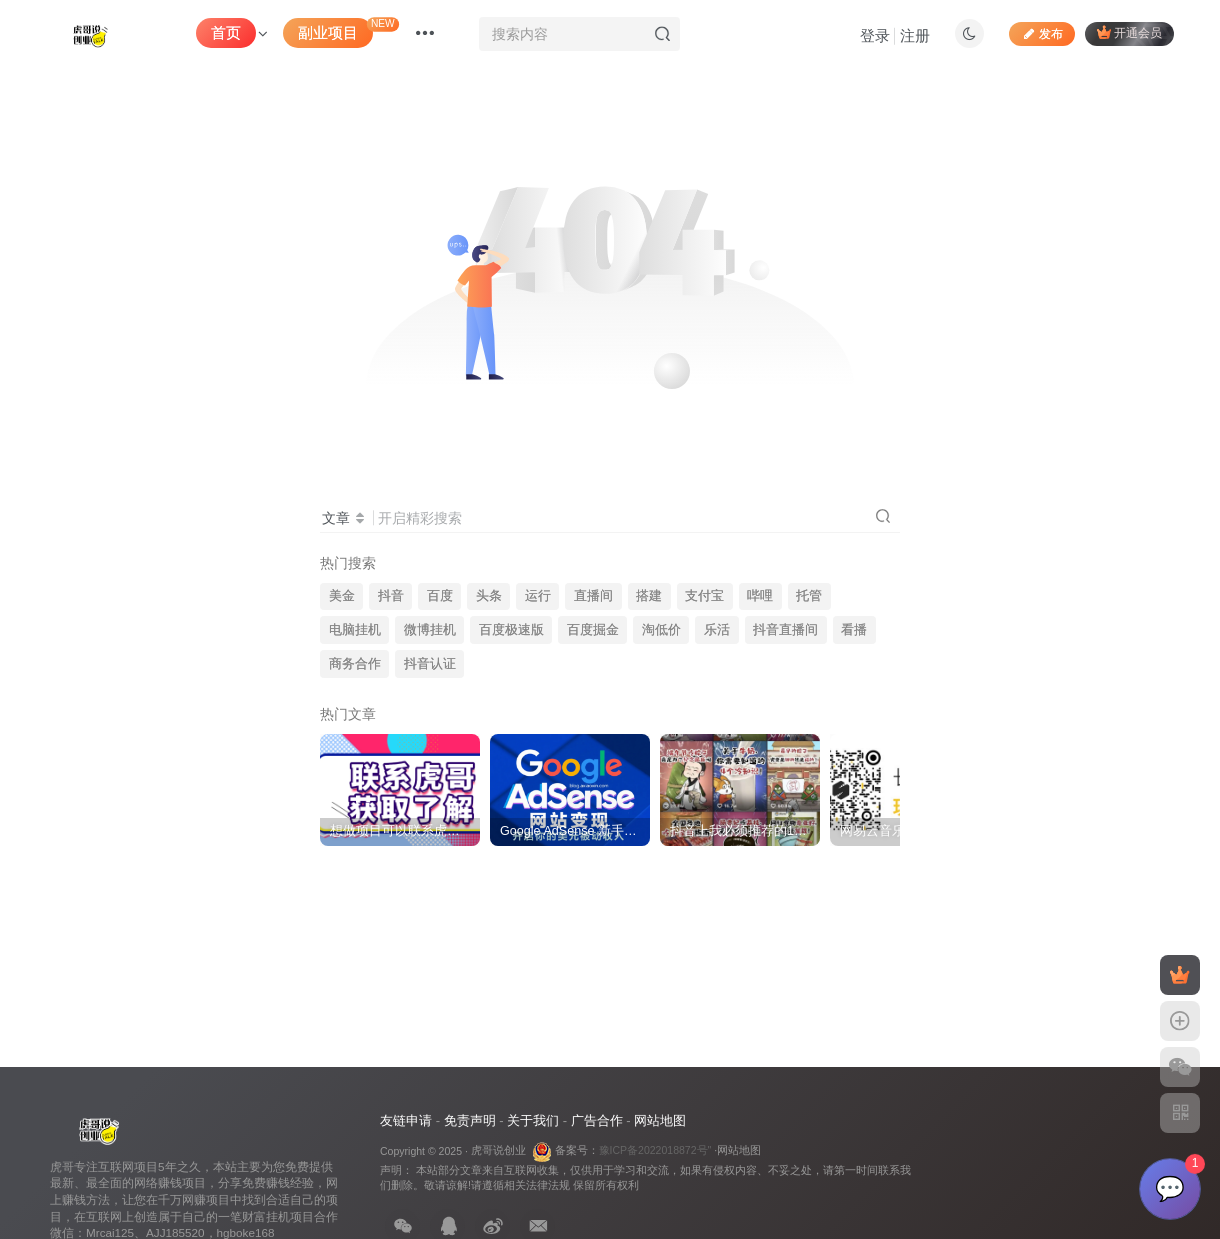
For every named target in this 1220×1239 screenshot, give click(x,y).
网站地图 (660, 1120)
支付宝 (704, 596)
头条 (489, 596)
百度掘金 (593, 630)
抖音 (391, 596)
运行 (538, 596)
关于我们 (533, 1120)
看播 (854, 630)
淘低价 (661, 630)
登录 (875, 35)
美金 (342, 596)
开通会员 (1129, 32)
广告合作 (597, 1120)
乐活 (717, 630)
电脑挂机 (355, 630)
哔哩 (760, 596)
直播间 (593, 596)
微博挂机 (430, 630)
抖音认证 (430, 664)
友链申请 (406, 1120)
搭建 (649, 596)
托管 (809, 596)
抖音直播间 (785, 630)
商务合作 (355, 664)
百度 (440, 596)
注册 (915, 35)
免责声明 (470, 1120)
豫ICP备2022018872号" (655, 1150)
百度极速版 (511, 630)
